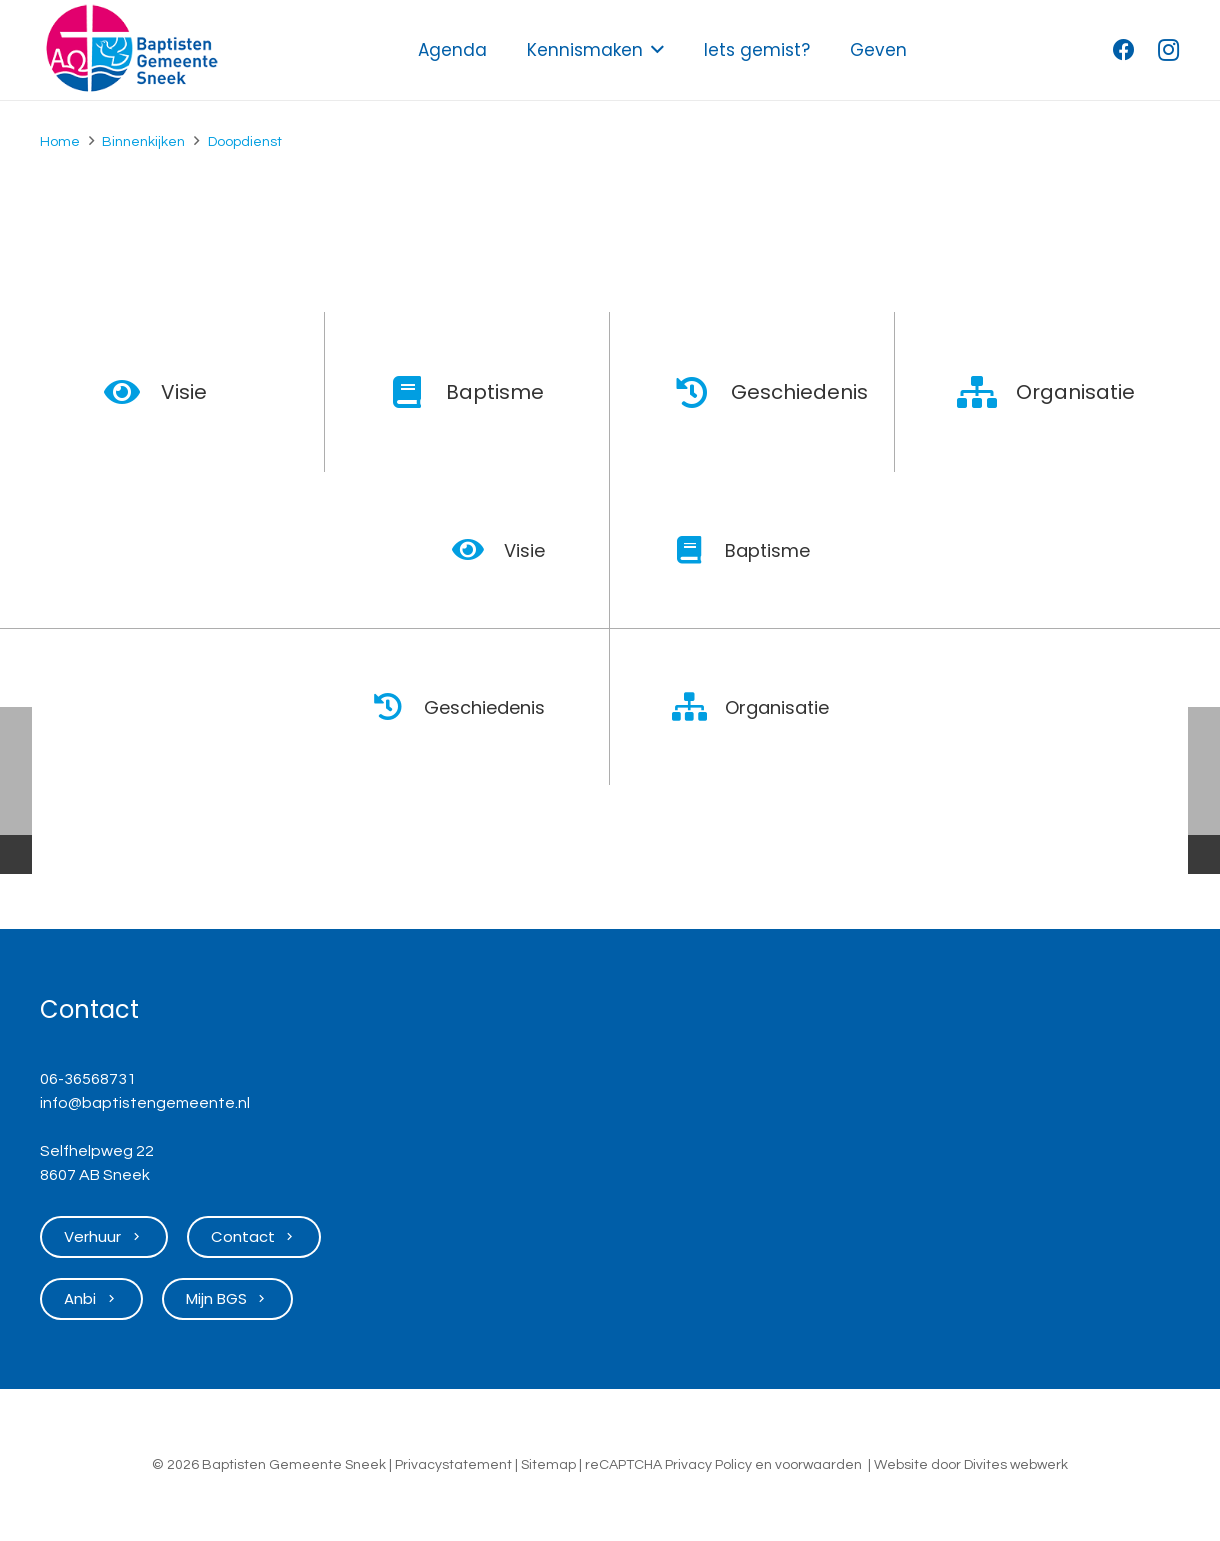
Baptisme (495, 392)
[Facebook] (1124, 50)
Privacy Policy (708, 1465)
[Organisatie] (987, 392)
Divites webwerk (1016, 1465)
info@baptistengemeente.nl (145, 1103)
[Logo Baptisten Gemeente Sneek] (131, 50)
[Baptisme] (417, 392)
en (763, 1465)
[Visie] (132, 392)
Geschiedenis (799, 392)
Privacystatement (453, 1465)
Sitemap (548, 1465)
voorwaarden (818, 1465)
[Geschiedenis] (702, 392)
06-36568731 (88, 1079)
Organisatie (1075, 392)
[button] (653, 50)
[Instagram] (1168, 50)
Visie (184, 392)
